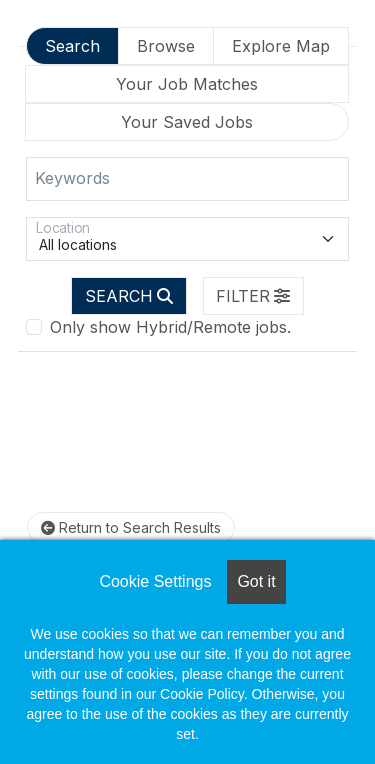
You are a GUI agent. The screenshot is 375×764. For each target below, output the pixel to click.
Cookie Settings (155, 581)
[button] (254, 296)
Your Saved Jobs (187, 122)
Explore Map (281, 46)
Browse (166, 46)
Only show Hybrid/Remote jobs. (170, 327)
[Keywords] (187, 179)
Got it (256, 581)
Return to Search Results (131, 527)
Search (72, 46)
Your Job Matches (187, 84)
